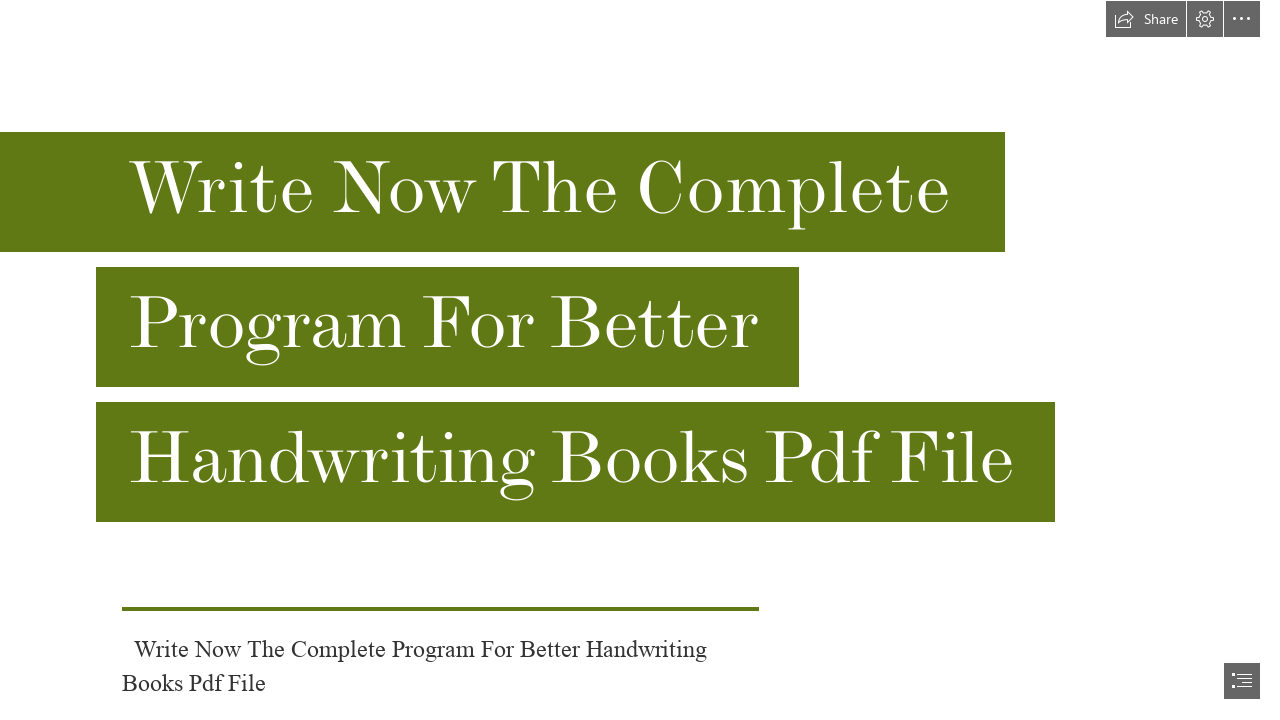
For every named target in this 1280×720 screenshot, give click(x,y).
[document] (640, 360)
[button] (1146, 19)
